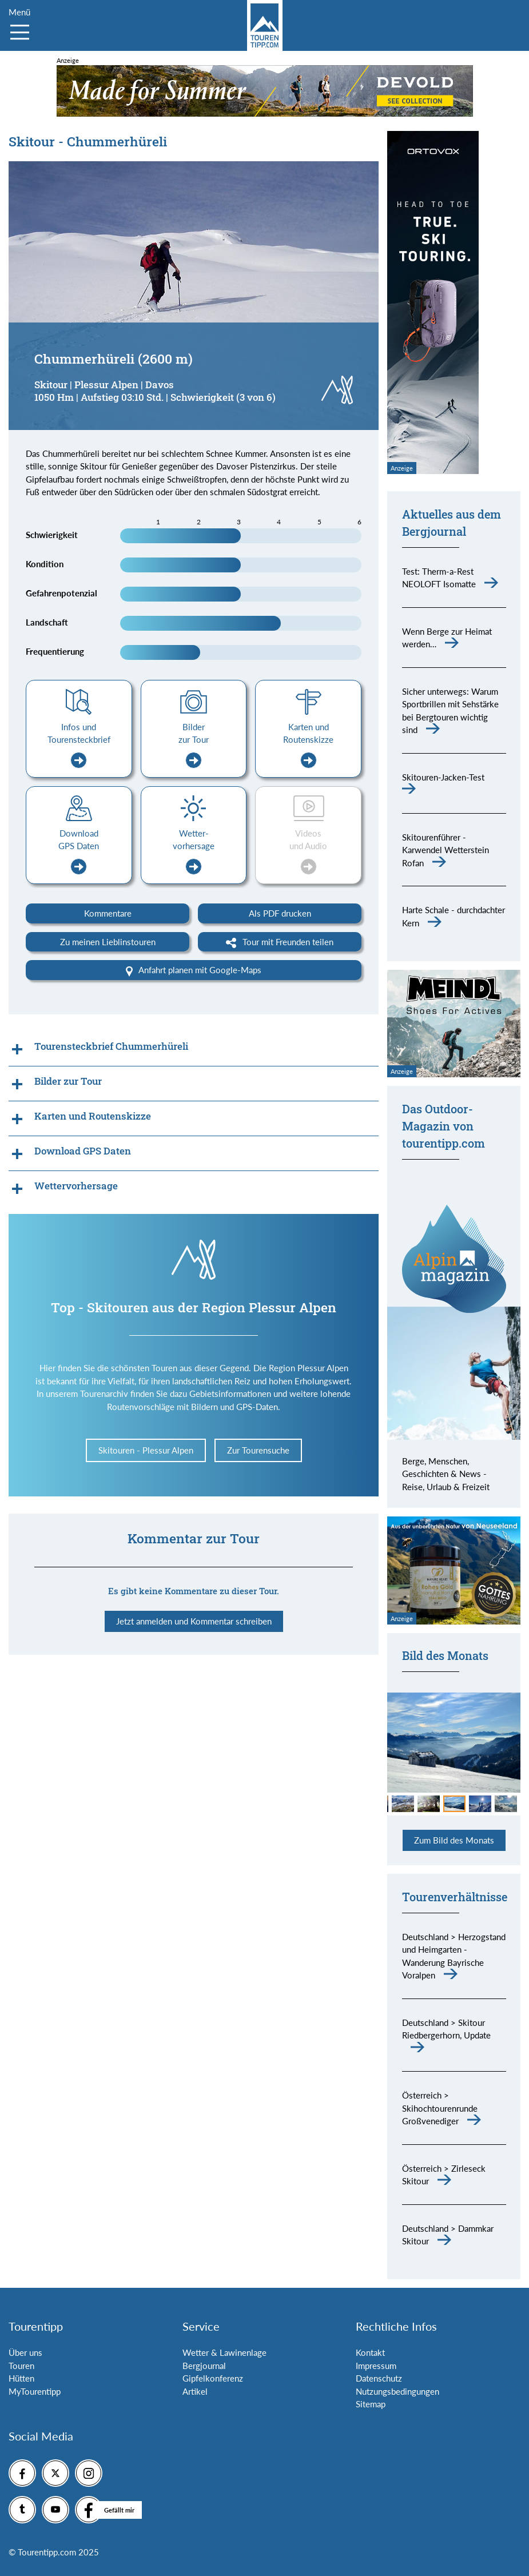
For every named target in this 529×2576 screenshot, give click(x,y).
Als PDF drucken (280, 913)
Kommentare (108, 913)
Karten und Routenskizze (308, 745)
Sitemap (370, 2404)
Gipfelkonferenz (212, 2378)
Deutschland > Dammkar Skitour (448, 2235)
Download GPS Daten (78, 851)
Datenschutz (379, 2378)
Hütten (21, 2378)
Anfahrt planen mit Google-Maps (193, 970)
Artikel (195, 2391)
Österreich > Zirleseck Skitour (444, 2175)
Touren (21, 2365)
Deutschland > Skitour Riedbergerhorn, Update (446, 2029)
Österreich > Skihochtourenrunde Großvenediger (440, 2108)
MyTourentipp (35, 2391)
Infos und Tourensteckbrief (78, 745)
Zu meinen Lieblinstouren (108, 942)
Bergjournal (204, 2365)
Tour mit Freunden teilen (280, 942)
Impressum (376, 2365)
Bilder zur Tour (193, 745)
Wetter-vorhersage (193, 851)
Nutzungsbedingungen (397, 2391)
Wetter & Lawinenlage (224, 2352)
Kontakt (370, 2352)
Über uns (25, 2352)
